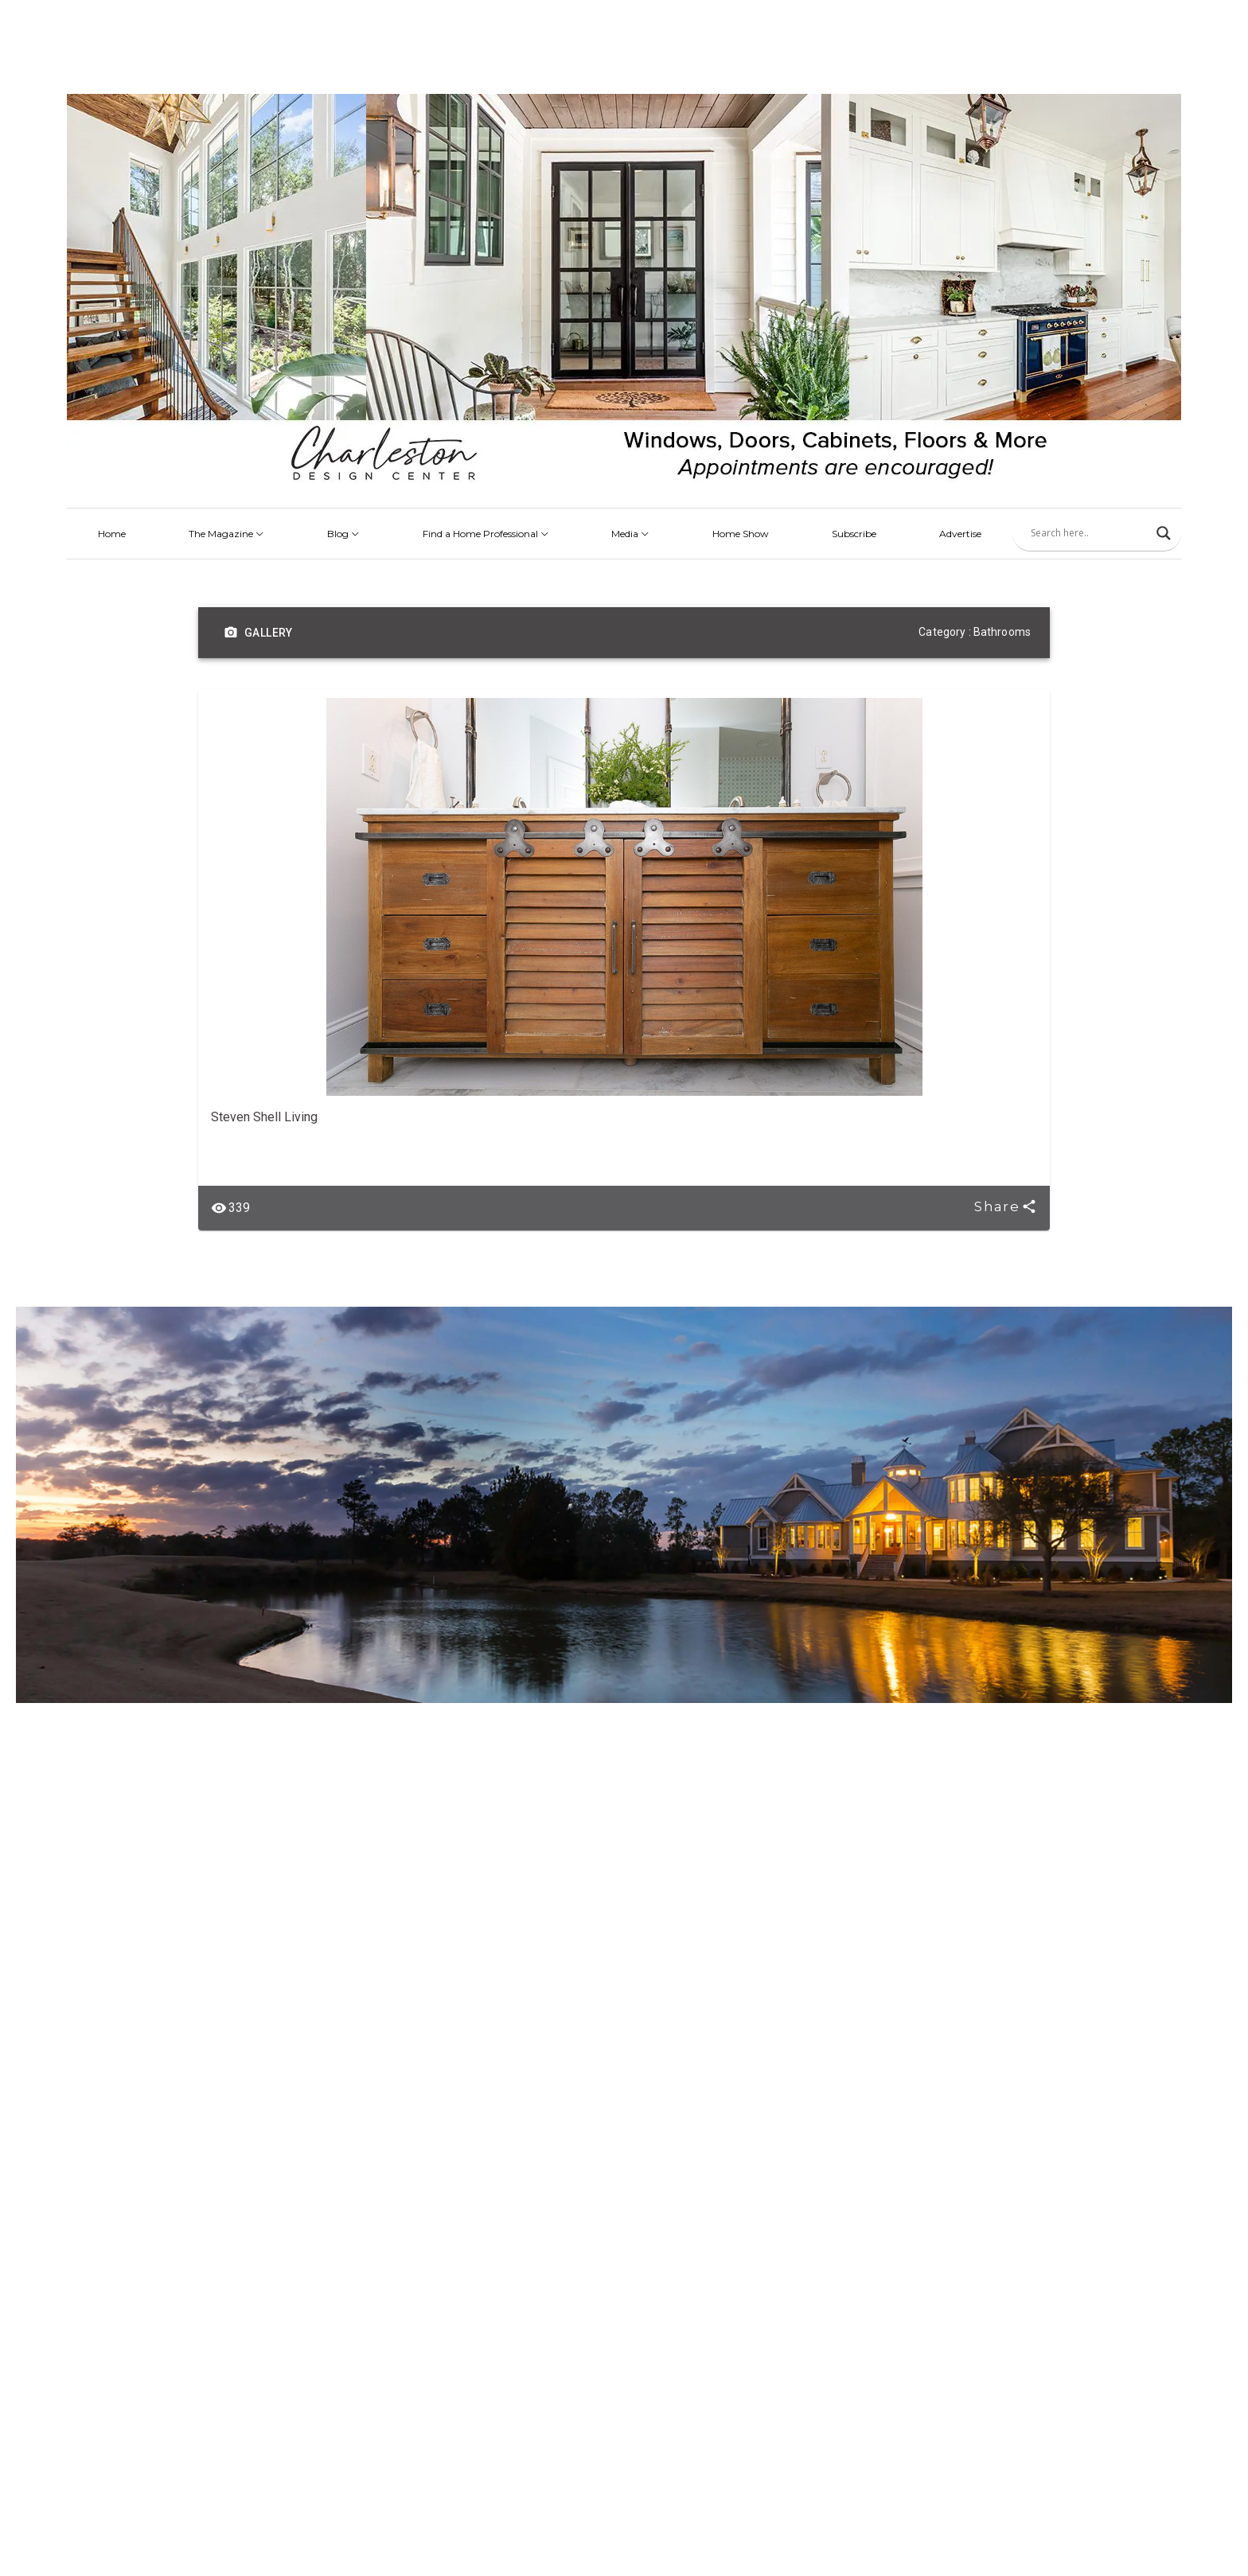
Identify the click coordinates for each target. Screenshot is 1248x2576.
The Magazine (226, 534)
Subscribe (854, 534)
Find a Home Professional (486, 534)
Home (112, 534)
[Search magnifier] (1163, 533)
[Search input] (1090, 533)
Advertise (960, 534)
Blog (343, 534)
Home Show (740, 534)
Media (630, 534)
